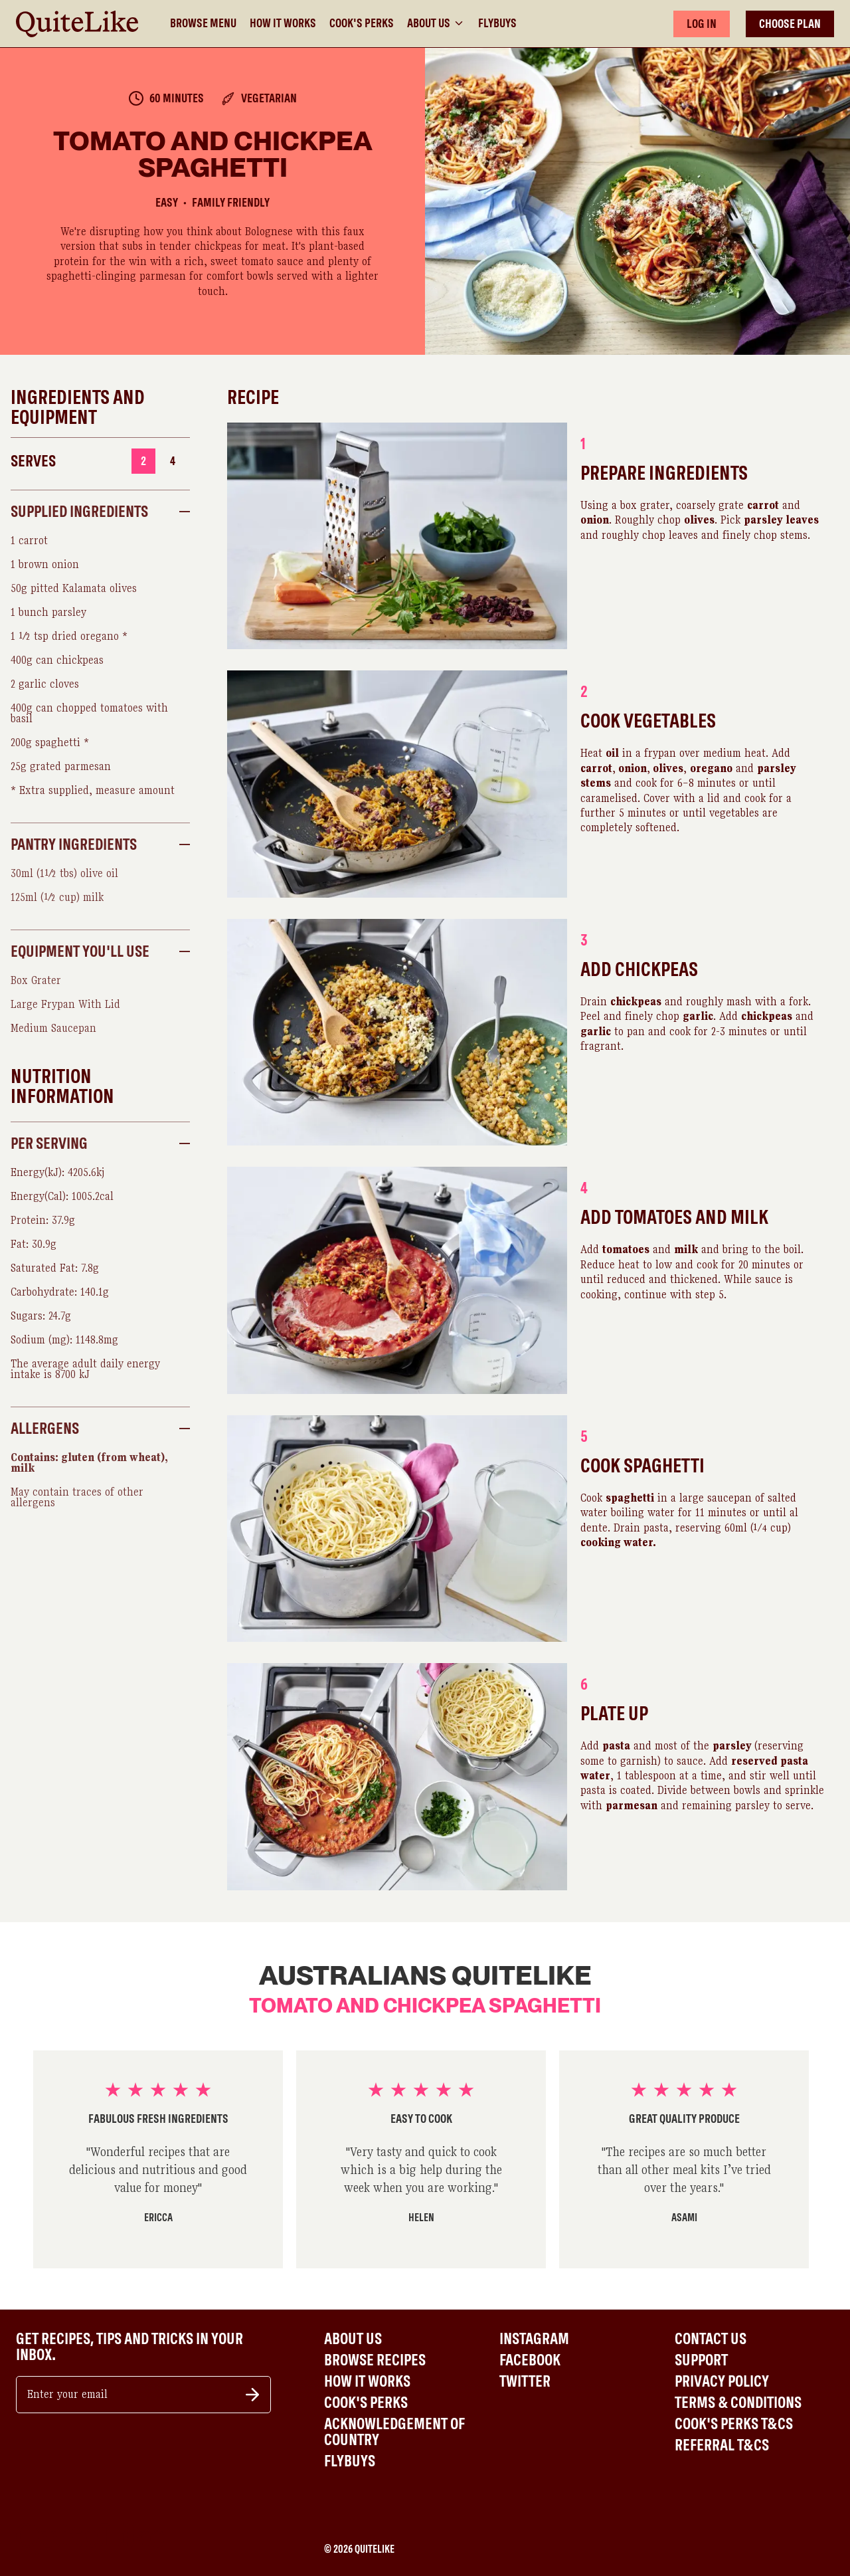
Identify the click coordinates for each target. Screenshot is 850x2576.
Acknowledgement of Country (394, 2432)
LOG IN (702, 24)
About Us (436, 23)
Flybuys (497, 23)
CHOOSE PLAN (790, 24)
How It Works (283, 23)
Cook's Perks (361, 23)
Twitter (525, 2381)
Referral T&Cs (722, 2445)
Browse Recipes (375, 2360)
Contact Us (710, 2339)
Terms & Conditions (738, 2403)
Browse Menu (203, 23)
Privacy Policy (722, 2381)
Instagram (534, 2339)
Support (701, 2360)
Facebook (529, 2360)
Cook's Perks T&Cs (734, 2424)
